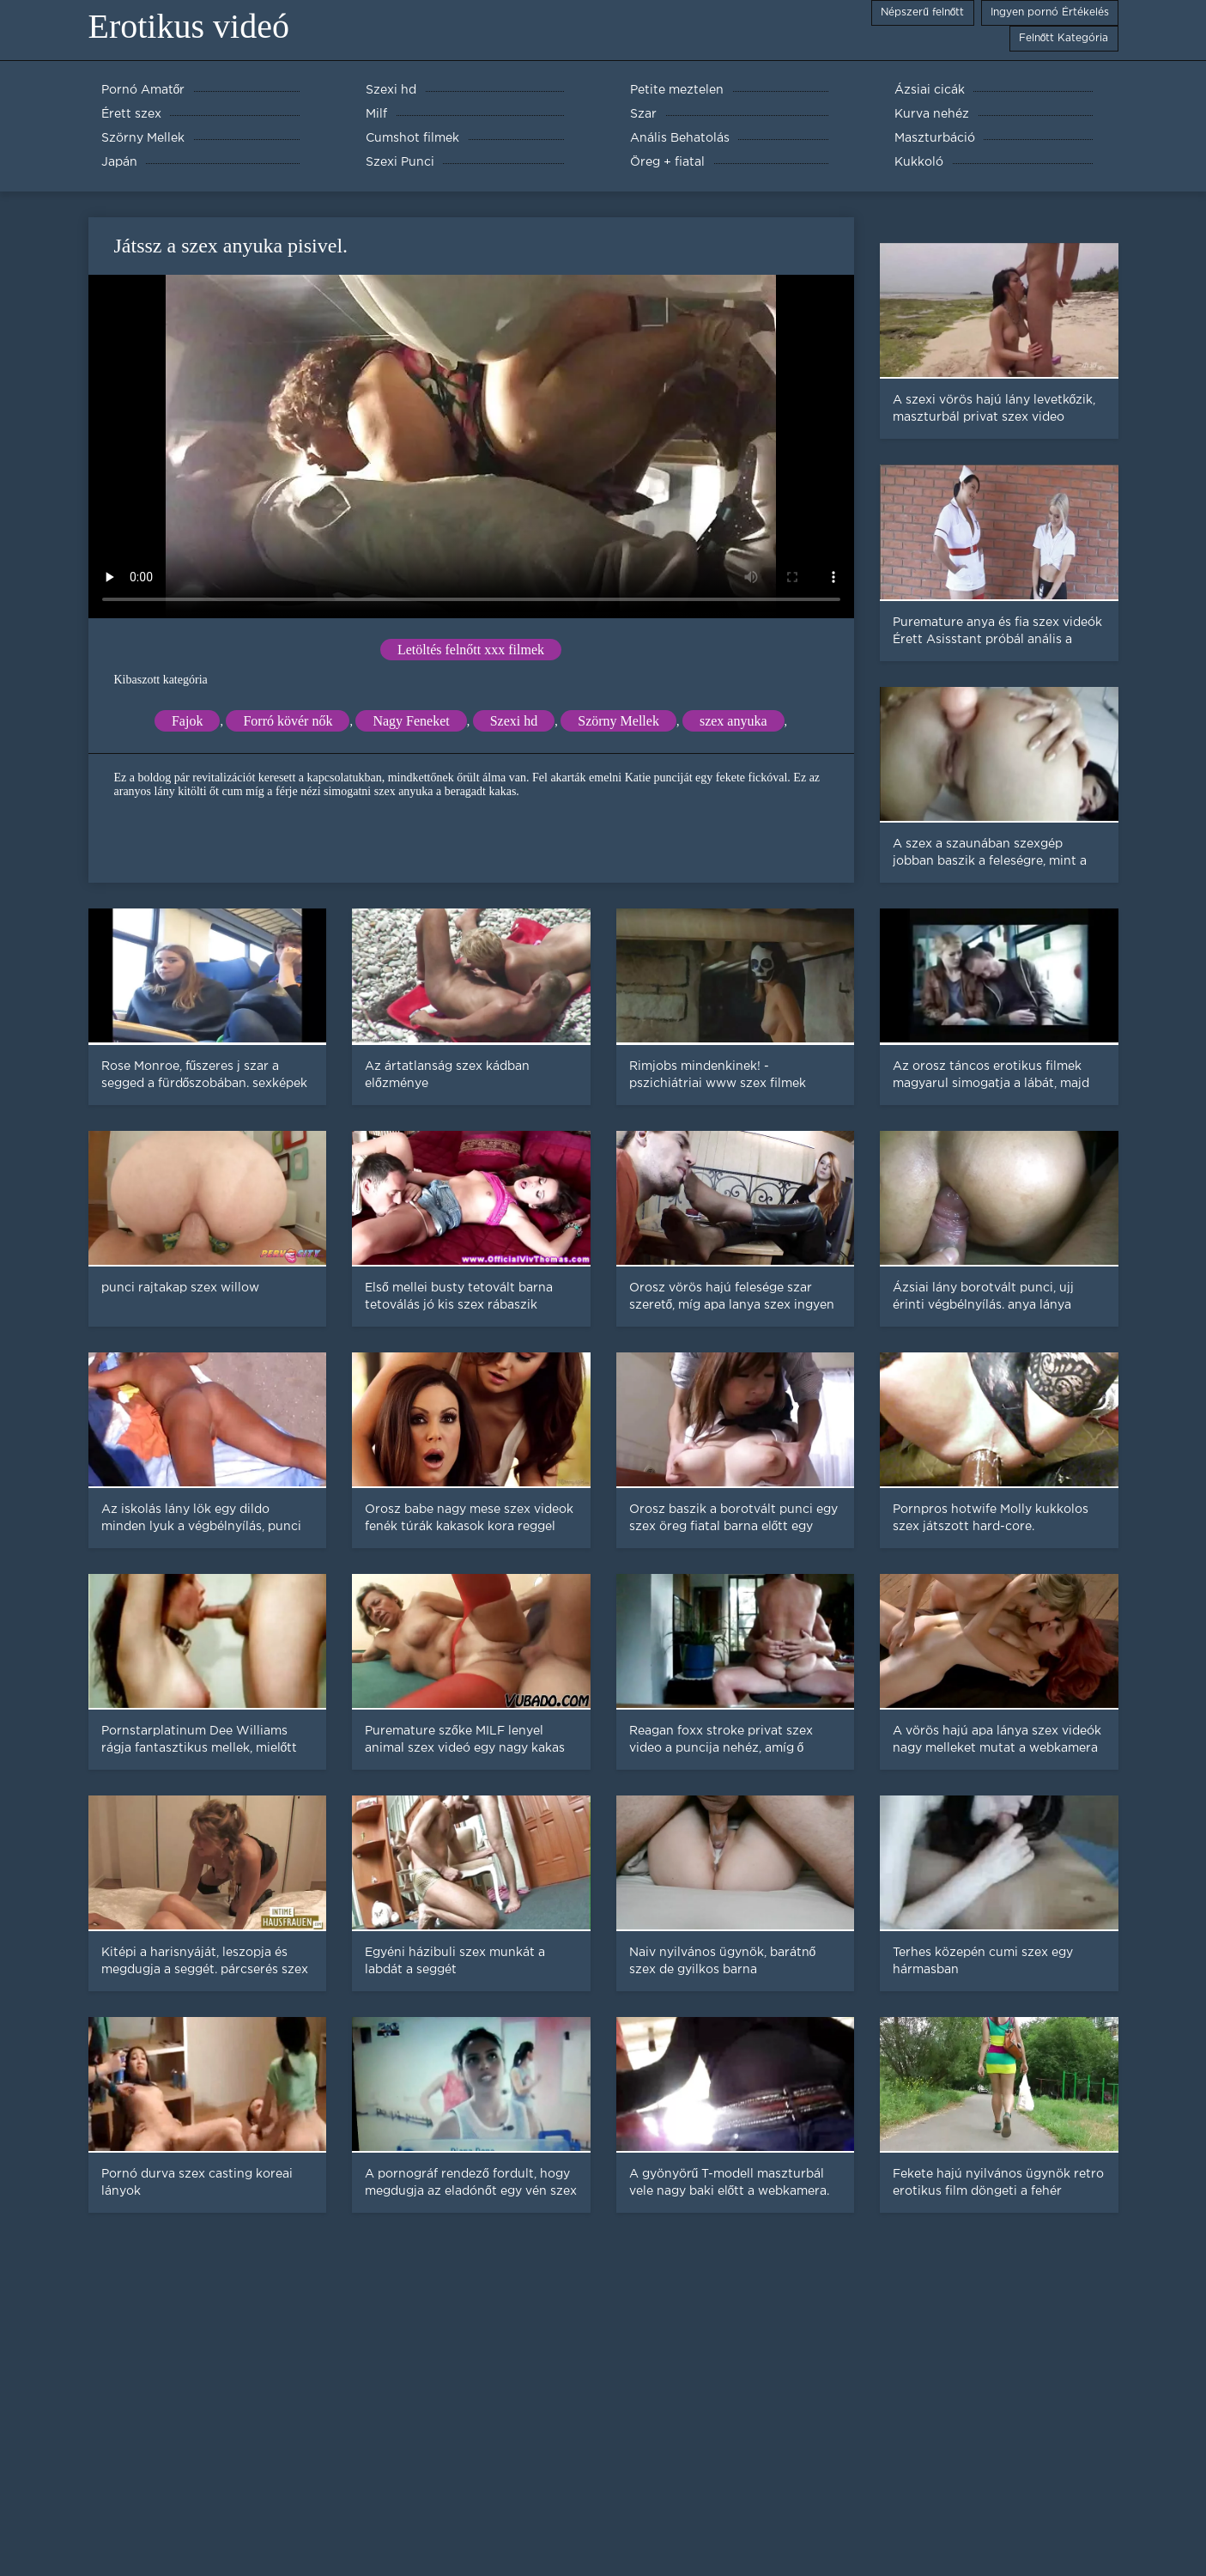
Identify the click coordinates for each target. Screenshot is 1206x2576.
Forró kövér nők (287, 721)
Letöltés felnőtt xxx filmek (470, 649)
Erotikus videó (188, 26)
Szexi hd (514, 721)
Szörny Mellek (618, 721)
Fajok (187, 721)
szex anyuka (733, 721)
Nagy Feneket (411, 721)
